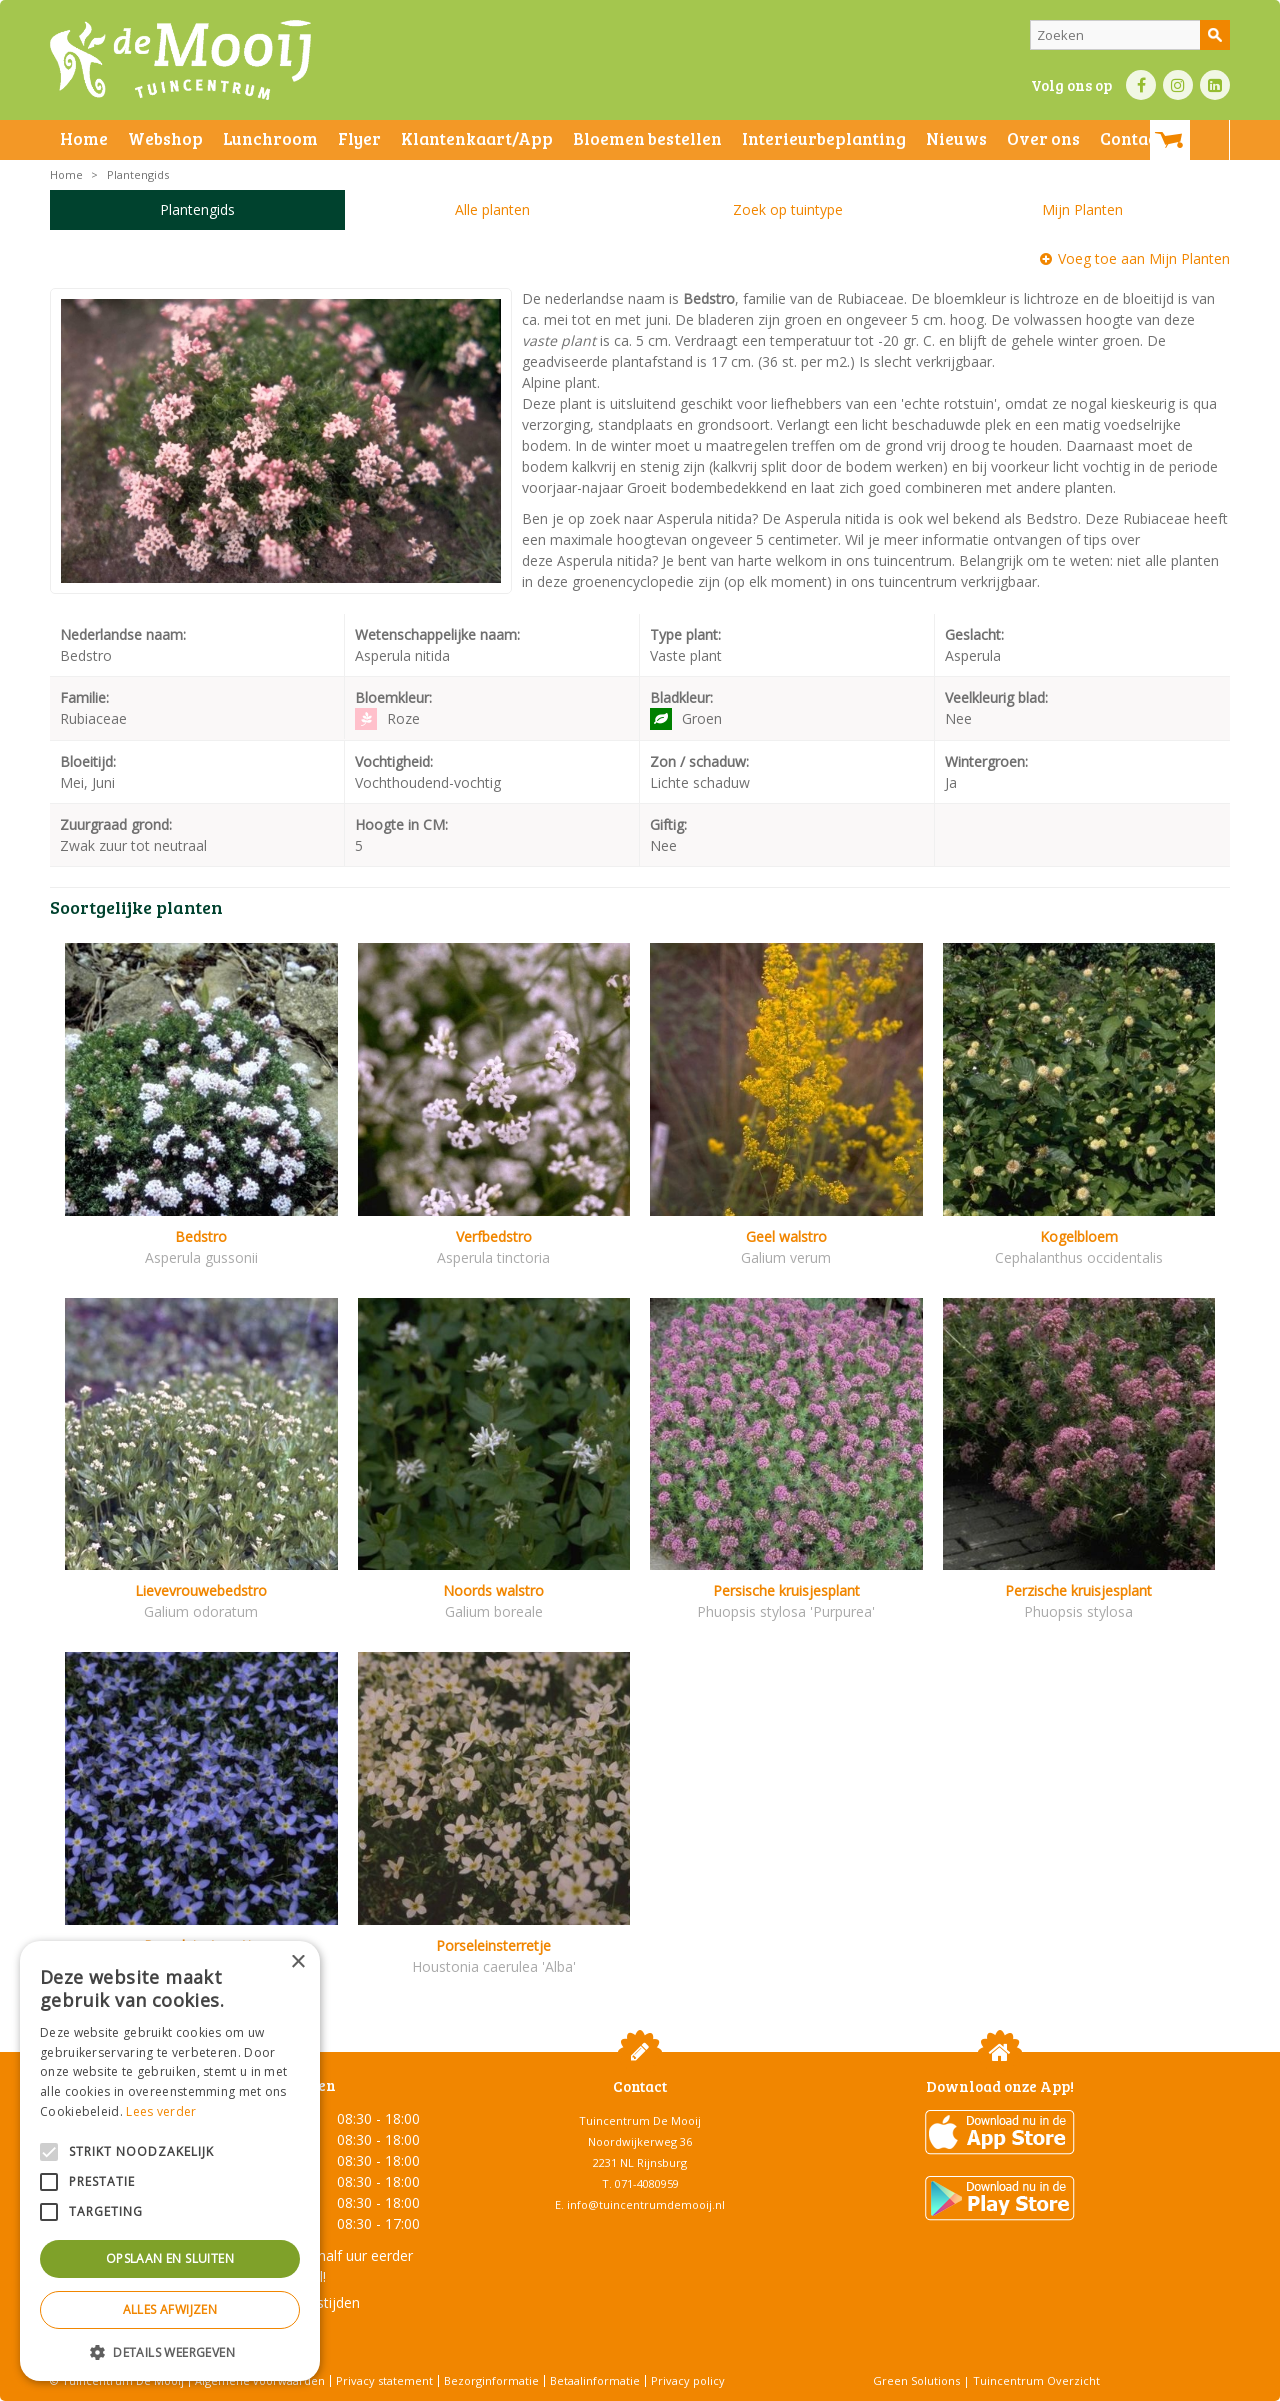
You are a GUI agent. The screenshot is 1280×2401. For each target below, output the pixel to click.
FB (1141, 85)
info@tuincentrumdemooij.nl (646, 2204)
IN (1178, 85)
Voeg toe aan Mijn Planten (1144, 258)
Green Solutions (916, 2380)
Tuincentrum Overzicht (1036, 2380)
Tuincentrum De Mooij (640, 2120)
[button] (170, 2351)
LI (1215, 85)
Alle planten (492, 209)
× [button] (297, 1962)
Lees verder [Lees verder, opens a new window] (161, 2111)
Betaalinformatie (595, 2380)
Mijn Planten (1082, 209)
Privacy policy (688, 2380)
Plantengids (197, 209)
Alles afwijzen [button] (170, 2309)
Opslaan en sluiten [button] (170, 2258)
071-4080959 (647, 2183)
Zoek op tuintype (788, 209)
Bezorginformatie (491, 2380)
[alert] (170, 2161)
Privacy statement (384, 2380)
